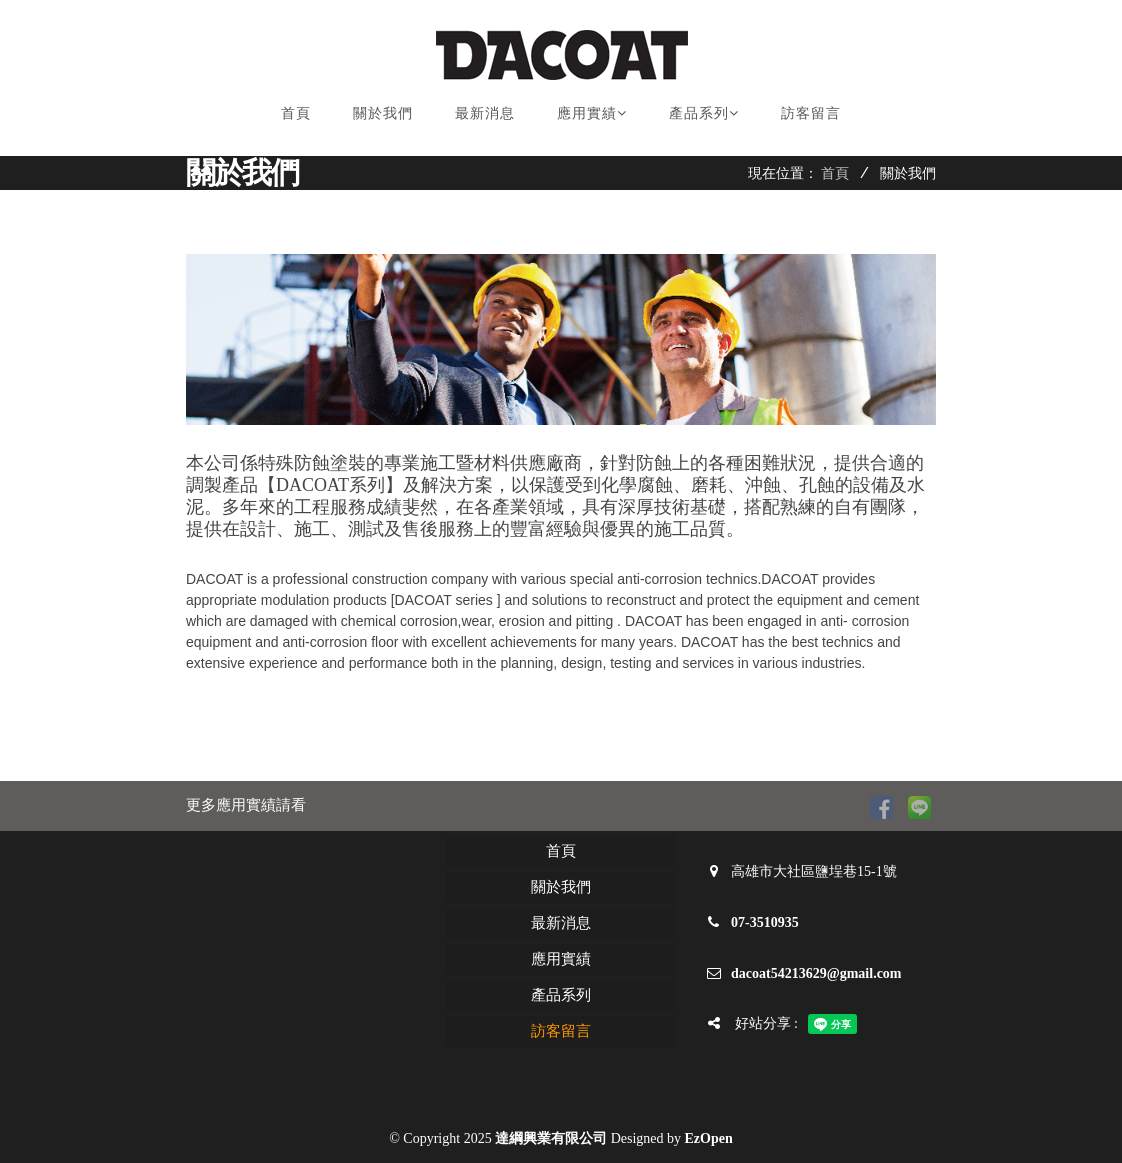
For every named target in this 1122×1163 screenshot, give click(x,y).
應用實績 (592, 113)
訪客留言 (811, 113)
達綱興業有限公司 (551, 1138)
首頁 (296, 113)
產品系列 (704, 113)
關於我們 (383, 113)
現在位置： (783, 173)
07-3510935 (765, 922)
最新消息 (485, 113)
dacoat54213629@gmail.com (816, 973)
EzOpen (709, 1138)
